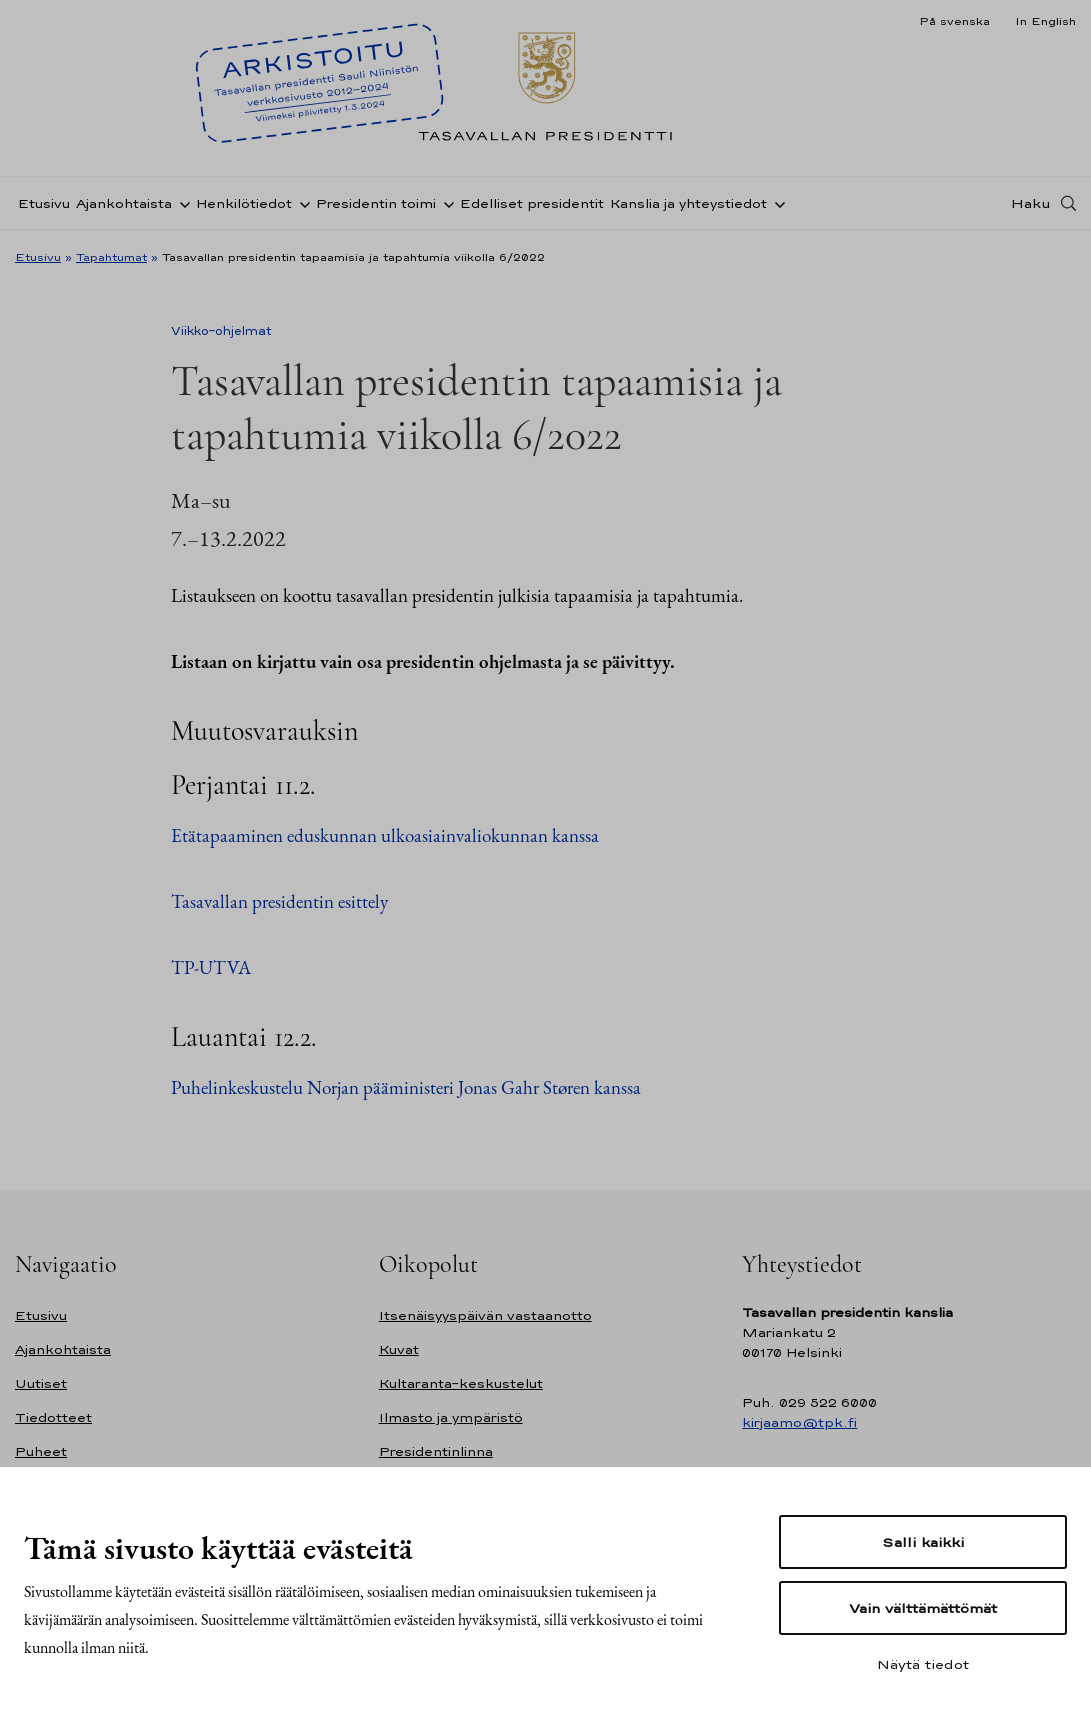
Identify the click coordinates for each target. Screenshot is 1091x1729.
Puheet (41, 1451)
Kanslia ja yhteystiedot (688, 203)
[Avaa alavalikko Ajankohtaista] (181, 203)
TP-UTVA (211, 967)
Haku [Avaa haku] (1031, 203)
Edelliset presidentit (532, 203)
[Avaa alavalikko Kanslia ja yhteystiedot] (776, 203)
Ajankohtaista (124, 203)
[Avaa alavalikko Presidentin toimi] (445, 203)
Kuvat (399, 1349)
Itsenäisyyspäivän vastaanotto (485, 1315)
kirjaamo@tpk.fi (799, 1422)
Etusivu (44, 203)
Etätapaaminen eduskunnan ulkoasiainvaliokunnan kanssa (385, 835)
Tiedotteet (53, 1417)
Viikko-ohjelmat (221, 331)
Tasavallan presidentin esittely (279, 901)
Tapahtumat (111, 257)
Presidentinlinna (436, 1451)
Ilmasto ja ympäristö (451, 1417)
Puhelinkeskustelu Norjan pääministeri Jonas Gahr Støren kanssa (406, 1087)
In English (1045, 21)
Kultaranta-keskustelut (461, 1383)
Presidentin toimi (376, 203)
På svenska (954, 21)
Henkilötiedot (244, 203)
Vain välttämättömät (923, 1608)
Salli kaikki (923, 1542)
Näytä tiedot (923, 1664)
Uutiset (41, 1383)
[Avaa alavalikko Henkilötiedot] (301, 203)
